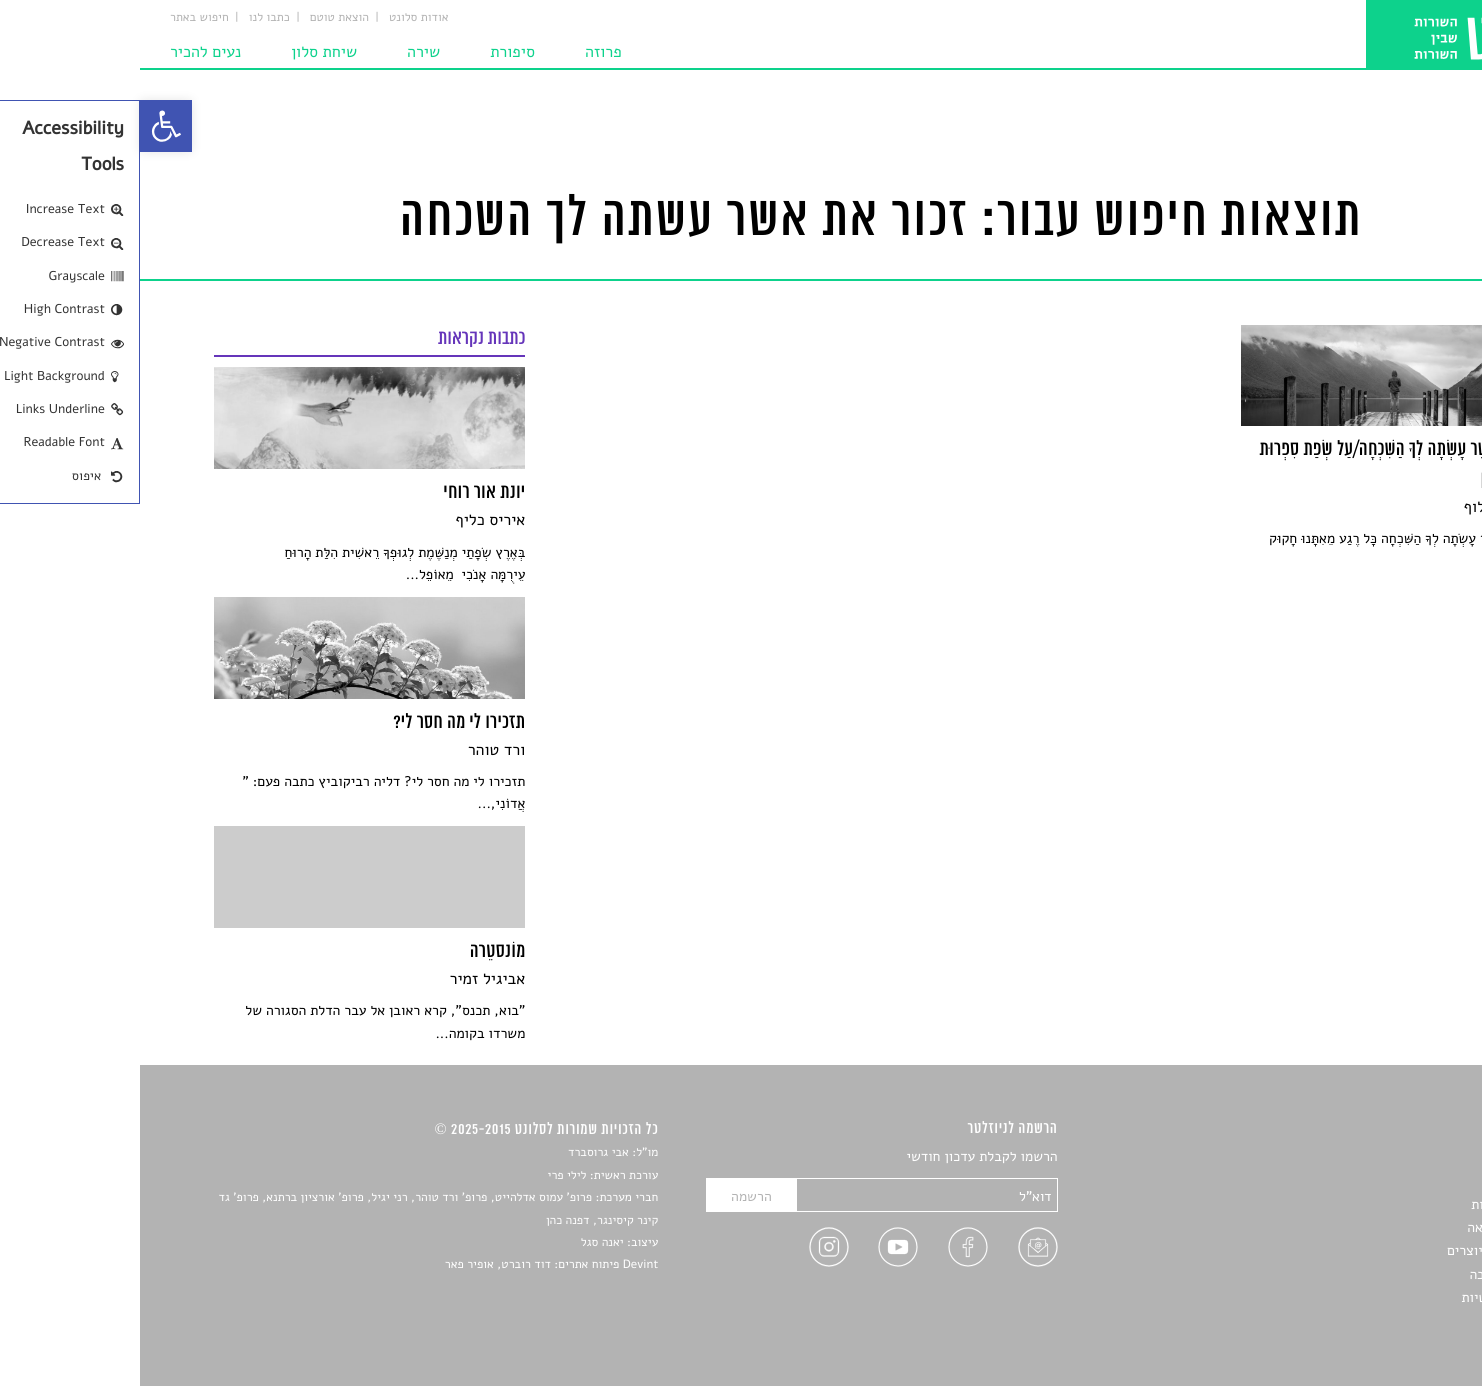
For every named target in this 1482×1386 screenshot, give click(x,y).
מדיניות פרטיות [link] (1364, 1297)
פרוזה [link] (463, 52)
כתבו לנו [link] (129, 18)
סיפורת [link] (372, 52)
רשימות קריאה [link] (1367, 1227)
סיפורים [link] (1385, 1157)
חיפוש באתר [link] (59, 18)
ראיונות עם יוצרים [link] (1357, 1250)
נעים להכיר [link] (65, 52)
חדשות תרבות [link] (1369, 1204)
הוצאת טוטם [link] (199, 18)
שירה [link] (283, 52)
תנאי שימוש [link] (1374, 1321)
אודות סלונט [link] (279, 18)
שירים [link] (1391, 1180)
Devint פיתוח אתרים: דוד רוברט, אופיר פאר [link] (411, 1265)
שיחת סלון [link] (184, 52)
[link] (26, 126)
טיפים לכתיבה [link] (1368, 1274)
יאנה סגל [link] (462, 1243)
